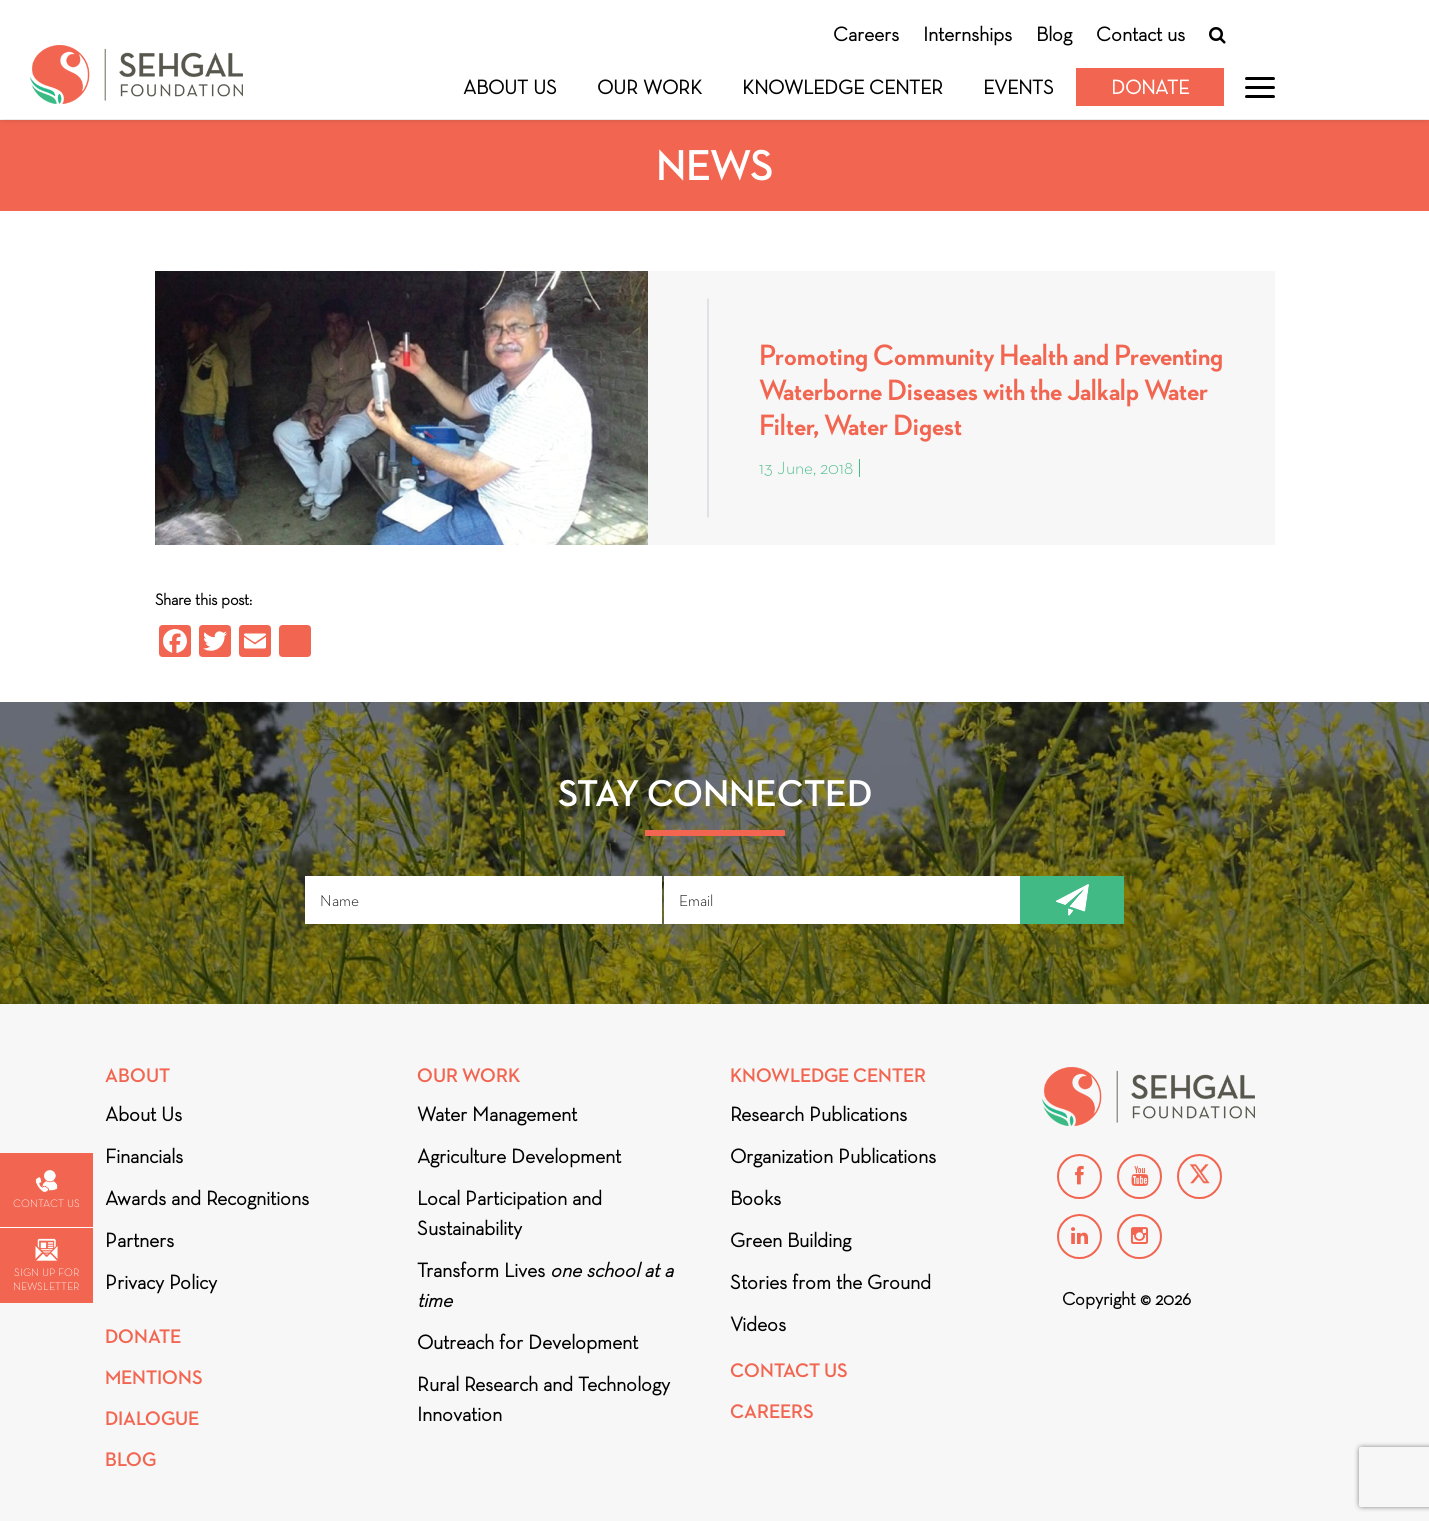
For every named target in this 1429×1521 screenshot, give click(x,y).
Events (1018, 87)
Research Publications (818, 1114)
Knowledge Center (842, 87)
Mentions (154, 1377)
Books (755, 1198)
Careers (866, 34)
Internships (967, 34)
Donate (1150, 87)
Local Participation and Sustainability (509, 1213)
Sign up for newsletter (46, 1265)
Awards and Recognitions (207, 1198)
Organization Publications (833, 1156)
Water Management (497, 1114)
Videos (758, 1324)
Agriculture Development (519, 1156)
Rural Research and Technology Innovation (543, 1399)
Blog (1054, 34)
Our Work (649, 87)
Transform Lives (545, 1285)
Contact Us (789, 1370)
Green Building (790, 1240)
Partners (139, 1240)
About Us (510, 87)
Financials (144, 1156)
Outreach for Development (527, 1342)
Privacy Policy (161, 1282)
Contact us (1140, 34)
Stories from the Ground (830, 1282)
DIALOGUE (152, 1418)
